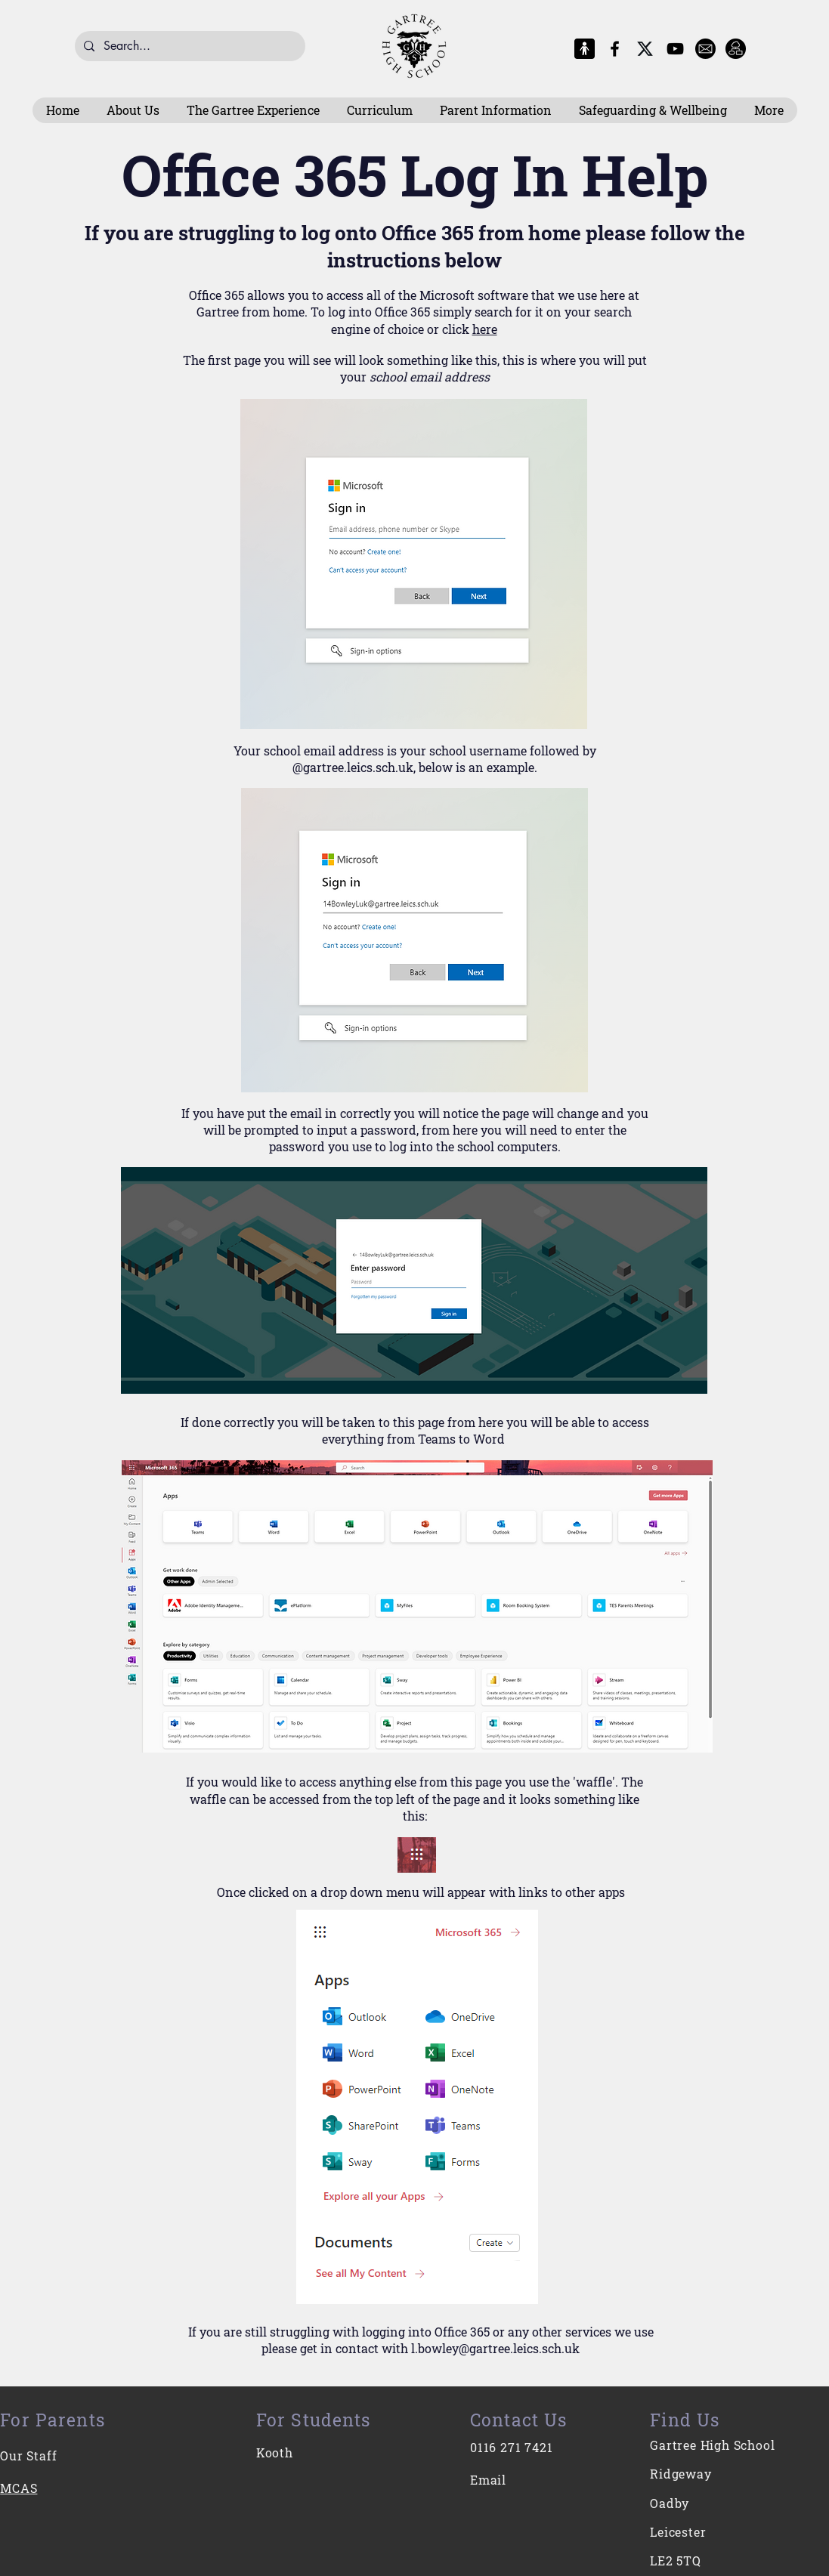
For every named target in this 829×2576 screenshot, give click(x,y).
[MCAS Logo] (584, 49)
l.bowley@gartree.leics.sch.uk (495, 2348)
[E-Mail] (705, 49)
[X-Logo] (645, 49)
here (484, 329)
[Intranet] (735, 49)
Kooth (274, 2452)
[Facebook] (615, 49)
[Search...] (189, 46)
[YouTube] (675, 49)
